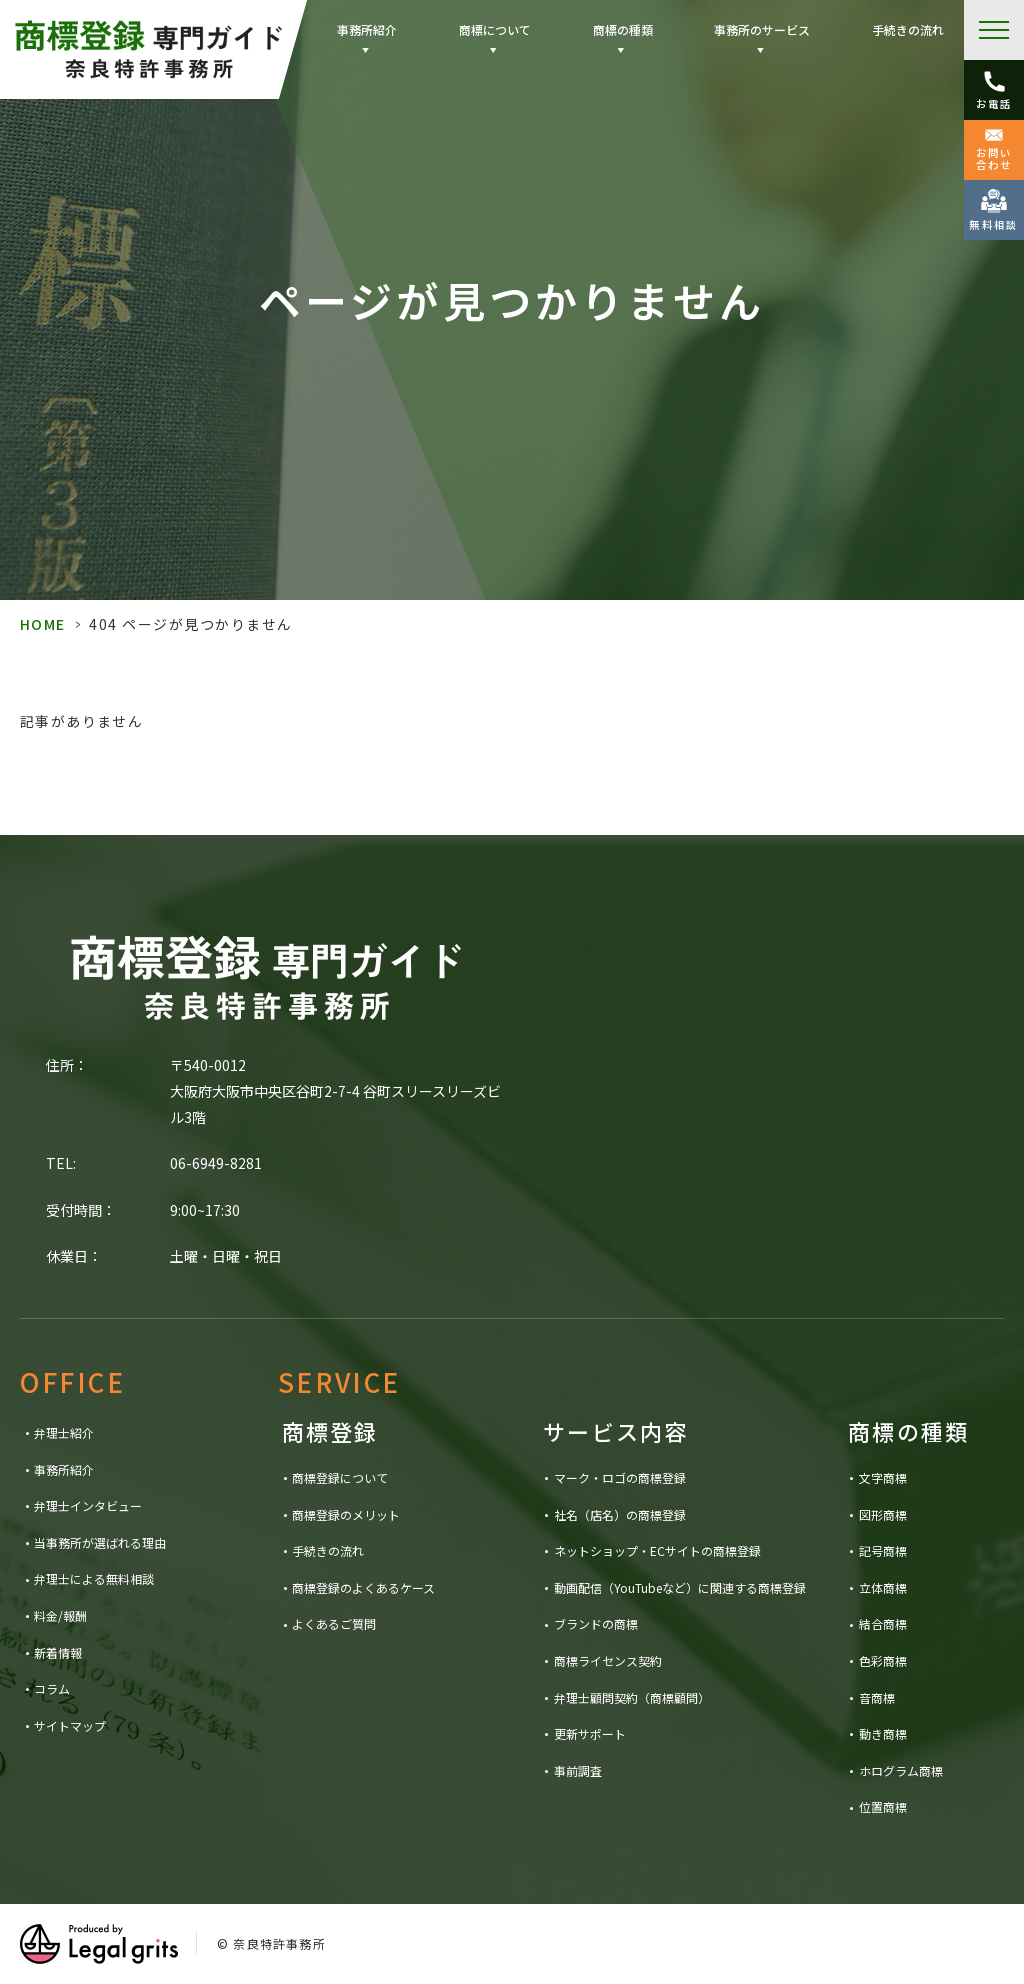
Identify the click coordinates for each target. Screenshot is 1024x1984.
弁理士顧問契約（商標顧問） (632, 1697)
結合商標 (883, 1623)
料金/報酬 (60, 1615)
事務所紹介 (64, 1469)
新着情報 (58, 1652)
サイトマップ (70, 1725)
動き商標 (883, 1733)
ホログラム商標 (901, 1770)
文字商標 (883, 1477)
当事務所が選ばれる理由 (100, 1542)
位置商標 (883, 1806)
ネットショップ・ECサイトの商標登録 (657, 1550)
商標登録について (340, 1477)
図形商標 (883, 1514)
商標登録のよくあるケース (363, 1587)
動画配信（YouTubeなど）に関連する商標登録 (680, 1587)
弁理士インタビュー (88, 1505)
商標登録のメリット (346, 1514)
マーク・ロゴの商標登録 (620, 1477)
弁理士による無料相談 (94, 1578)
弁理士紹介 (64, 1432)
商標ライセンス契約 (608, 1660)
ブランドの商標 (596, 1623)
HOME (43, 624)
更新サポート (590, 1733)
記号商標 (883, 1550)
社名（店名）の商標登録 (620, 1514)
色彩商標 (883, 1660)
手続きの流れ (908, 29)
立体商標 (883, 1587)
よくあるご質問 (334, 1623)
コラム (52, 1688)
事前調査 (578, 1770)
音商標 (877, 1697)
